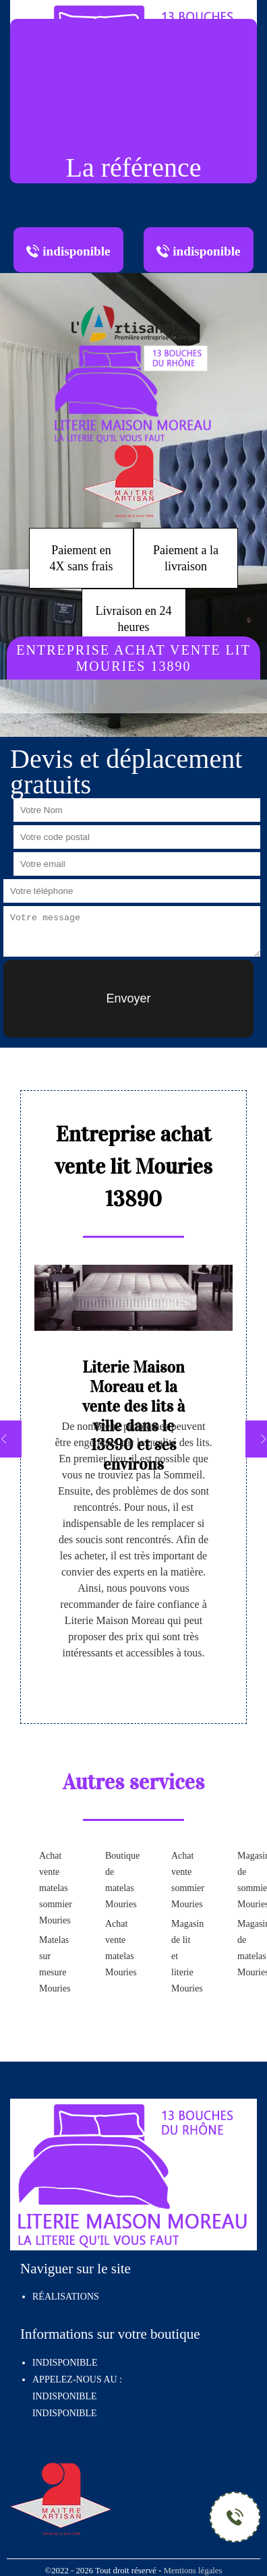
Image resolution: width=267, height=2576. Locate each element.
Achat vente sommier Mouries (182, 1880)
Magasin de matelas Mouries (248, 1948)
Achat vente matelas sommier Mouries (50, 1888)
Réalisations (65, 2297)
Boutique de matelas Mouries (116, 1880)
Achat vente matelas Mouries (116, 1948)
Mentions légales (192, 2570)
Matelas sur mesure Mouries (50, 1964)
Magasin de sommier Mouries (248, 1880)
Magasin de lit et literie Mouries (182, 1956)
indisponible (64, 2396)
